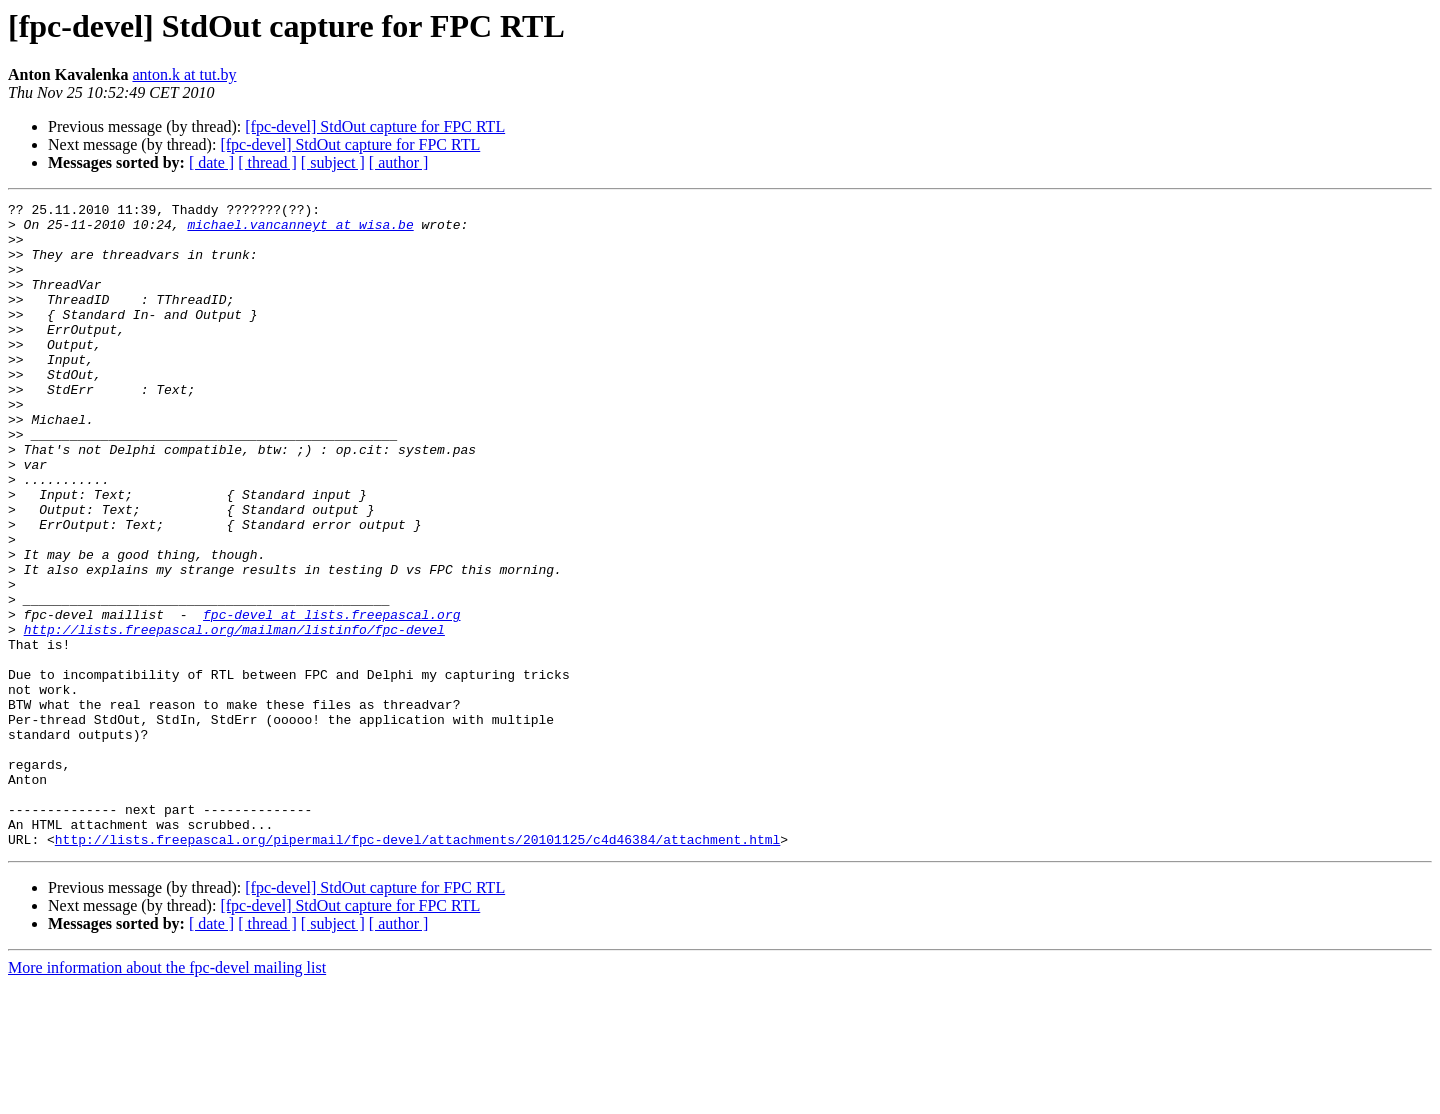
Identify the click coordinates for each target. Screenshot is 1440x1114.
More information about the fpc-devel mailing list (167, 1096)
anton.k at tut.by (184, 74)
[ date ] (211, 162)
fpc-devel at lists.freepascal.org (331, 698)
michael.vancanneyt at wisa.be (300, 230)
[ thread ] (267, 162)
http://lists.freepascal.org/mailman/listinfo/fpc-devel (234, 716)
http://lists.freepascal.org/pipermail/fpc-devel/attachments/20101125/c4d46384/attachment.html (417, 968)
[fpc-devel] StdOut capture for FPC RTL (375, 126)
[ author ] (399, 162)
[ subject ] (333, 162)
